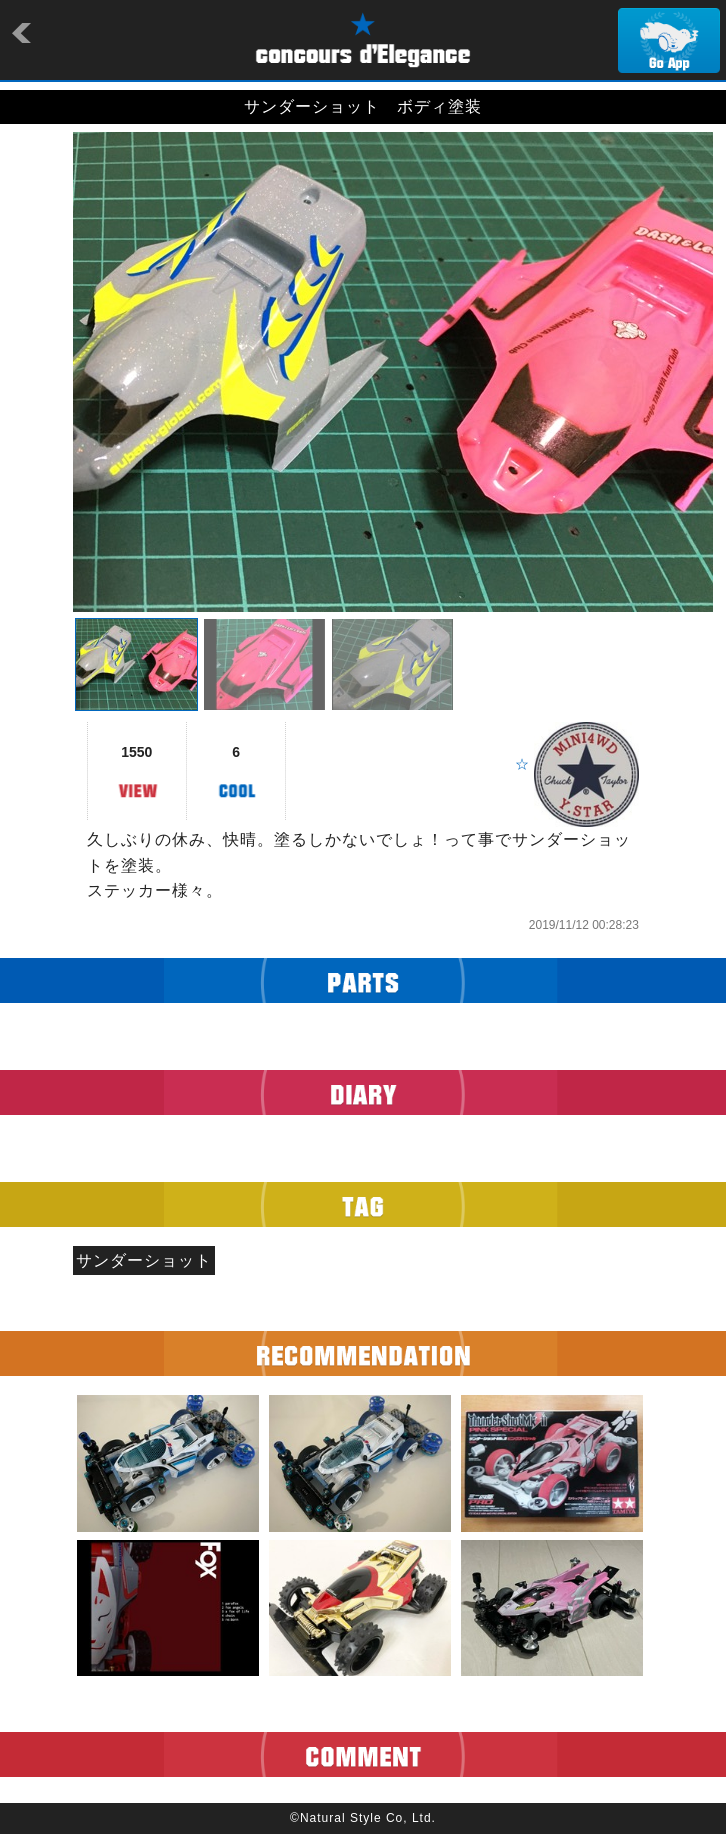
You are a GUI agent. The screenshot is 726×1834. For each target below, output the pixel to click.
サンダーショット (144, 1260)
